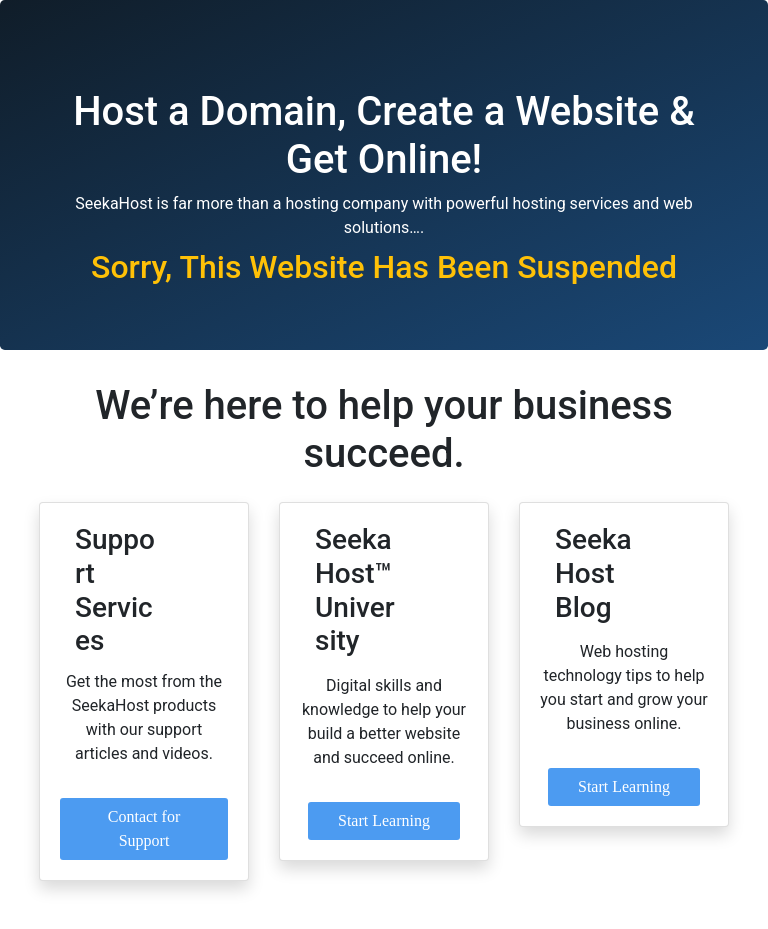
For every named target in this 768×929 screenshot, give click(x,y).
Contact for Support (144, 828)
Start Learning (384, 820)
